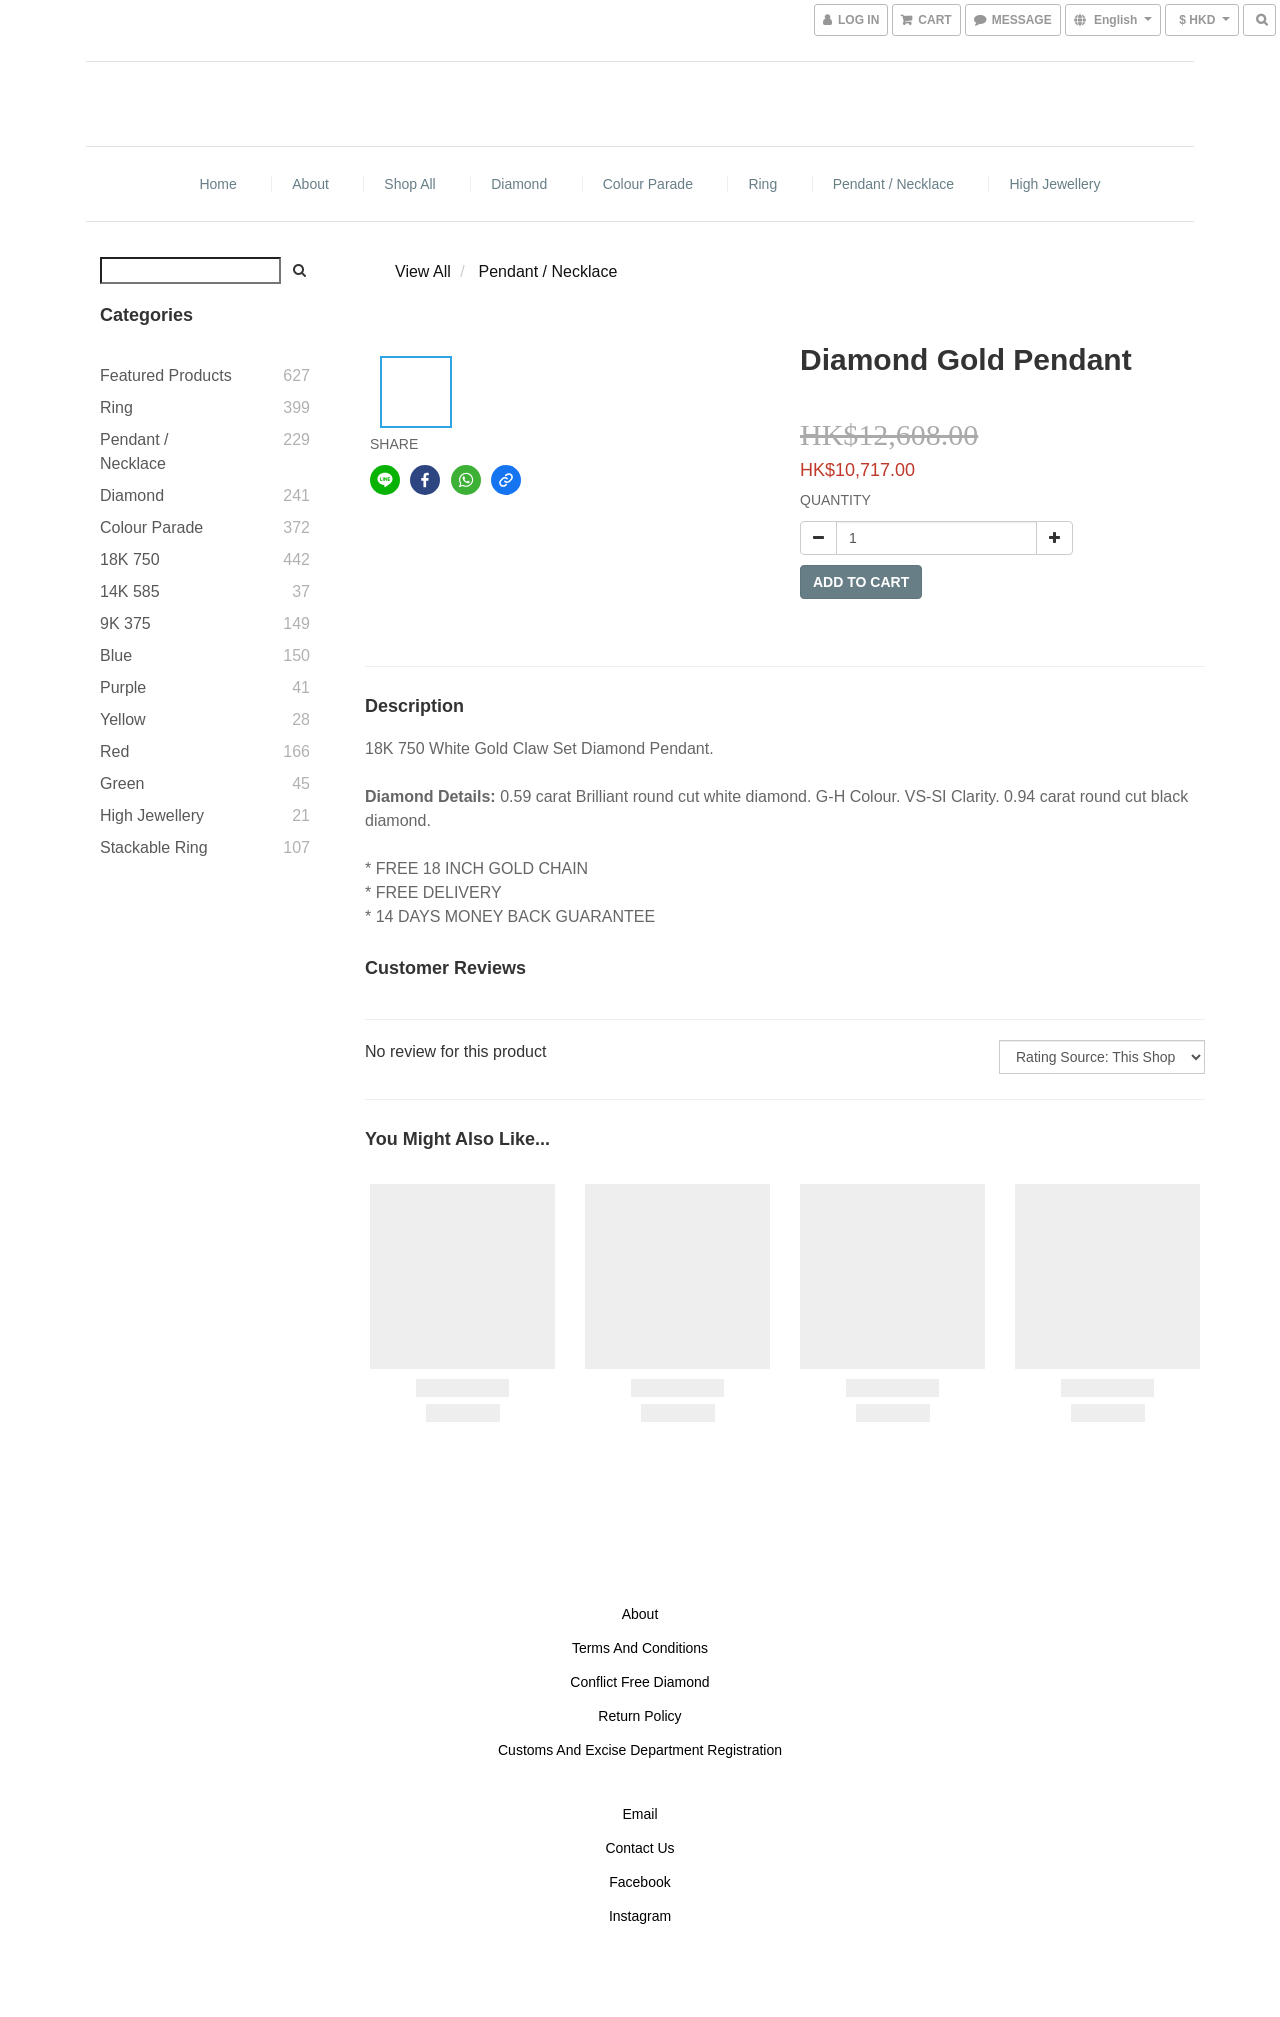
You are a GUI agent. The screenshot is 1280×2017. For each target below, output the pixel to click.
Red (114, 751)
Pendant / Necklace (893, 184)
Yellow (123, 719)
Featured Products (166, 375)
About (310, 184)
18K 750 (130, 559)
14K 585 (130, 591)
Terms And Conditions (640, 1648)
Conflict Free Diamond (639, 1682)
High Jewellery (1054, 184)
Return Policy (639, 1716)
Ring (762, 184)
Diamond (519, 184)
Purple (123, 687)
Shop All (409, 184)
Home (217, 184)
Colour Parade (648, 184)
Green (122, 783)
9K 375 (125, 623)
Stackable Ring (154, 847)
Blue (116, 655)
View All (423, 271)
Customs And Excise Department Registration (640, 1750)
